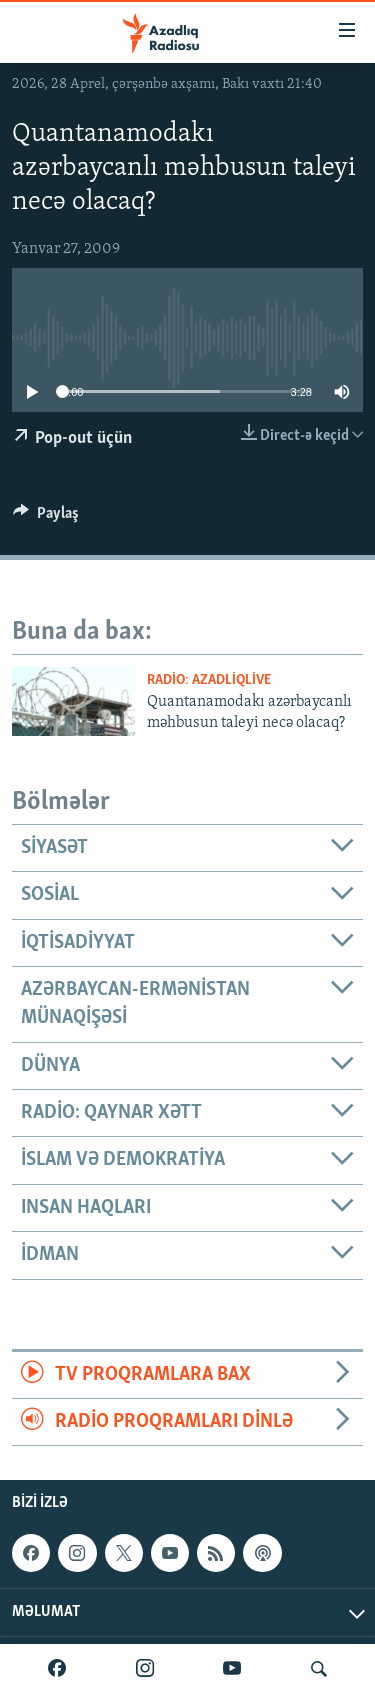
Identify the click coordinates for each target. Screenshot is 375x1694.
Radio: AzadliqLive (209, 680)
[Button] (46, 518)
